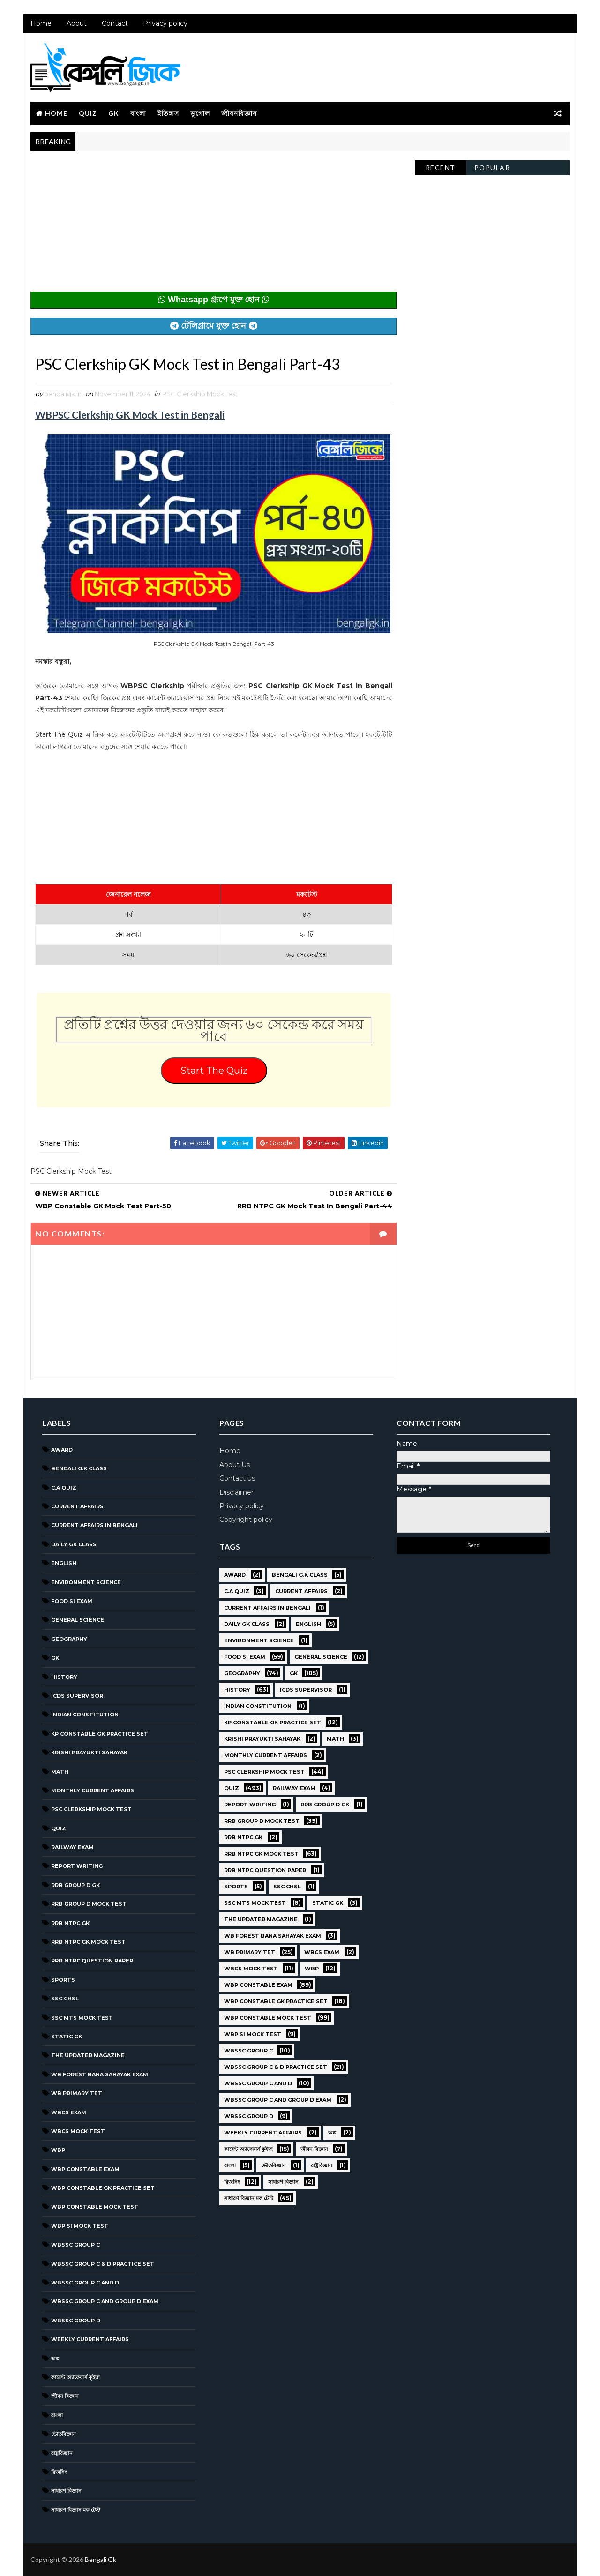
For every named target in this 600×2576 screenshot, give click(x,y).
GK (113, 113)
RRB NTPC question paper (92, 1960)
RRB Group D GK (75, 1885)
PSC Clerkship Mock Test (200, 393)
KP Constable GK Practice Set (99, 1733)
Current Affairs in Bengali (94, 1525)
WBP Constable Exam (85, 2169)
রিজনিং (59, 2472)
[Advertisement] (213, 226)
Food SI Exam (71, 1601)
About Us (234, 1464)
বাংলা (138, 113)
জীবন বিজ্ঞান (65, 2396)
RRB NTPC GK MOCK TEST (88, 1942)
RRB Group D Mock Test (89, 1904)
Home (41, 23)
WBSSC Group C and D (85, 2282)
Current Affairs (77, 1506)
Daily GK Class (74, 1544)
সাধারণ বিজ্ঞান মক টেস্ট (75, 2510)
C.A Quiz (63, 1487)
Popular (492, 168)
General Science (77, 1620)
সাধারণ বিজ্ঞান (66, 2490)
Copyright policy (245, 1519)
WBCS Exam (68, 2112)
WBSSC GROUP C (75, 2244)
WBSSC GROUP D (75, 2320)
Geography (69, 1639)
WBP (58, 2150)
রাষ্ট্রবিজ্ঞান (62, 2453)
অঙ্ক (55, 2358)
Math (59, 1771)
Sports (63, 1980)
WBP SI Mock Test (79, 2226)
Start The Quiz (214, 1070)
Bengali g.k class (79, 1468)
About (77, 23)
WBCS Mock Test (78, 2131)
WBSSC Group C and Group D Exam (104, 2301)
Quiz (88, 113)
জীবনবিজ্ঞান (239, 113)
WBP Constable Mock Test (94, 2206)
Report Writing (77, 1866)
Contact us (237, 1478)
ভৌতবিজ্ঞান (63, 2434)
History (64, 1677)
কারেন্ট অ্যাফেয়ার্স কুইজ (75, 2377)
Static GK (66, 2036)
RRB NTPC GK (70, 1923)
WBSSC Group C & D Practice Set (102, 2264)
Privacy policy (165, 23)
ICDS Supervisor (77, 1695)
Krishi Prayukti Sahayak (89, 1752)
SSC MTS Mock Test (82, 2017)
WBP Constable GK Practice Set (103, 2188)
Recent (441, 168)
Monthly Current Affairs (92, 1790)
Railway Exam (72, 1847)
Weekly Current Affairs (90, 2339)
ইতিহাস (168, 113)
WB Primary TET (76, 2093)
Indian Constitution (85, 1714)
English (63, 1563)
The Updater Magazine (88, 2055)
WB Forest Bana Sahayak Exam (99, 2074)
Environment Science (86, 1582)
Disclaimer (236, 1492)
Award (62, 1449)
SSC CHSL (65, 1998)
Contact (115, 23)
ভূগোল (200, 113)
